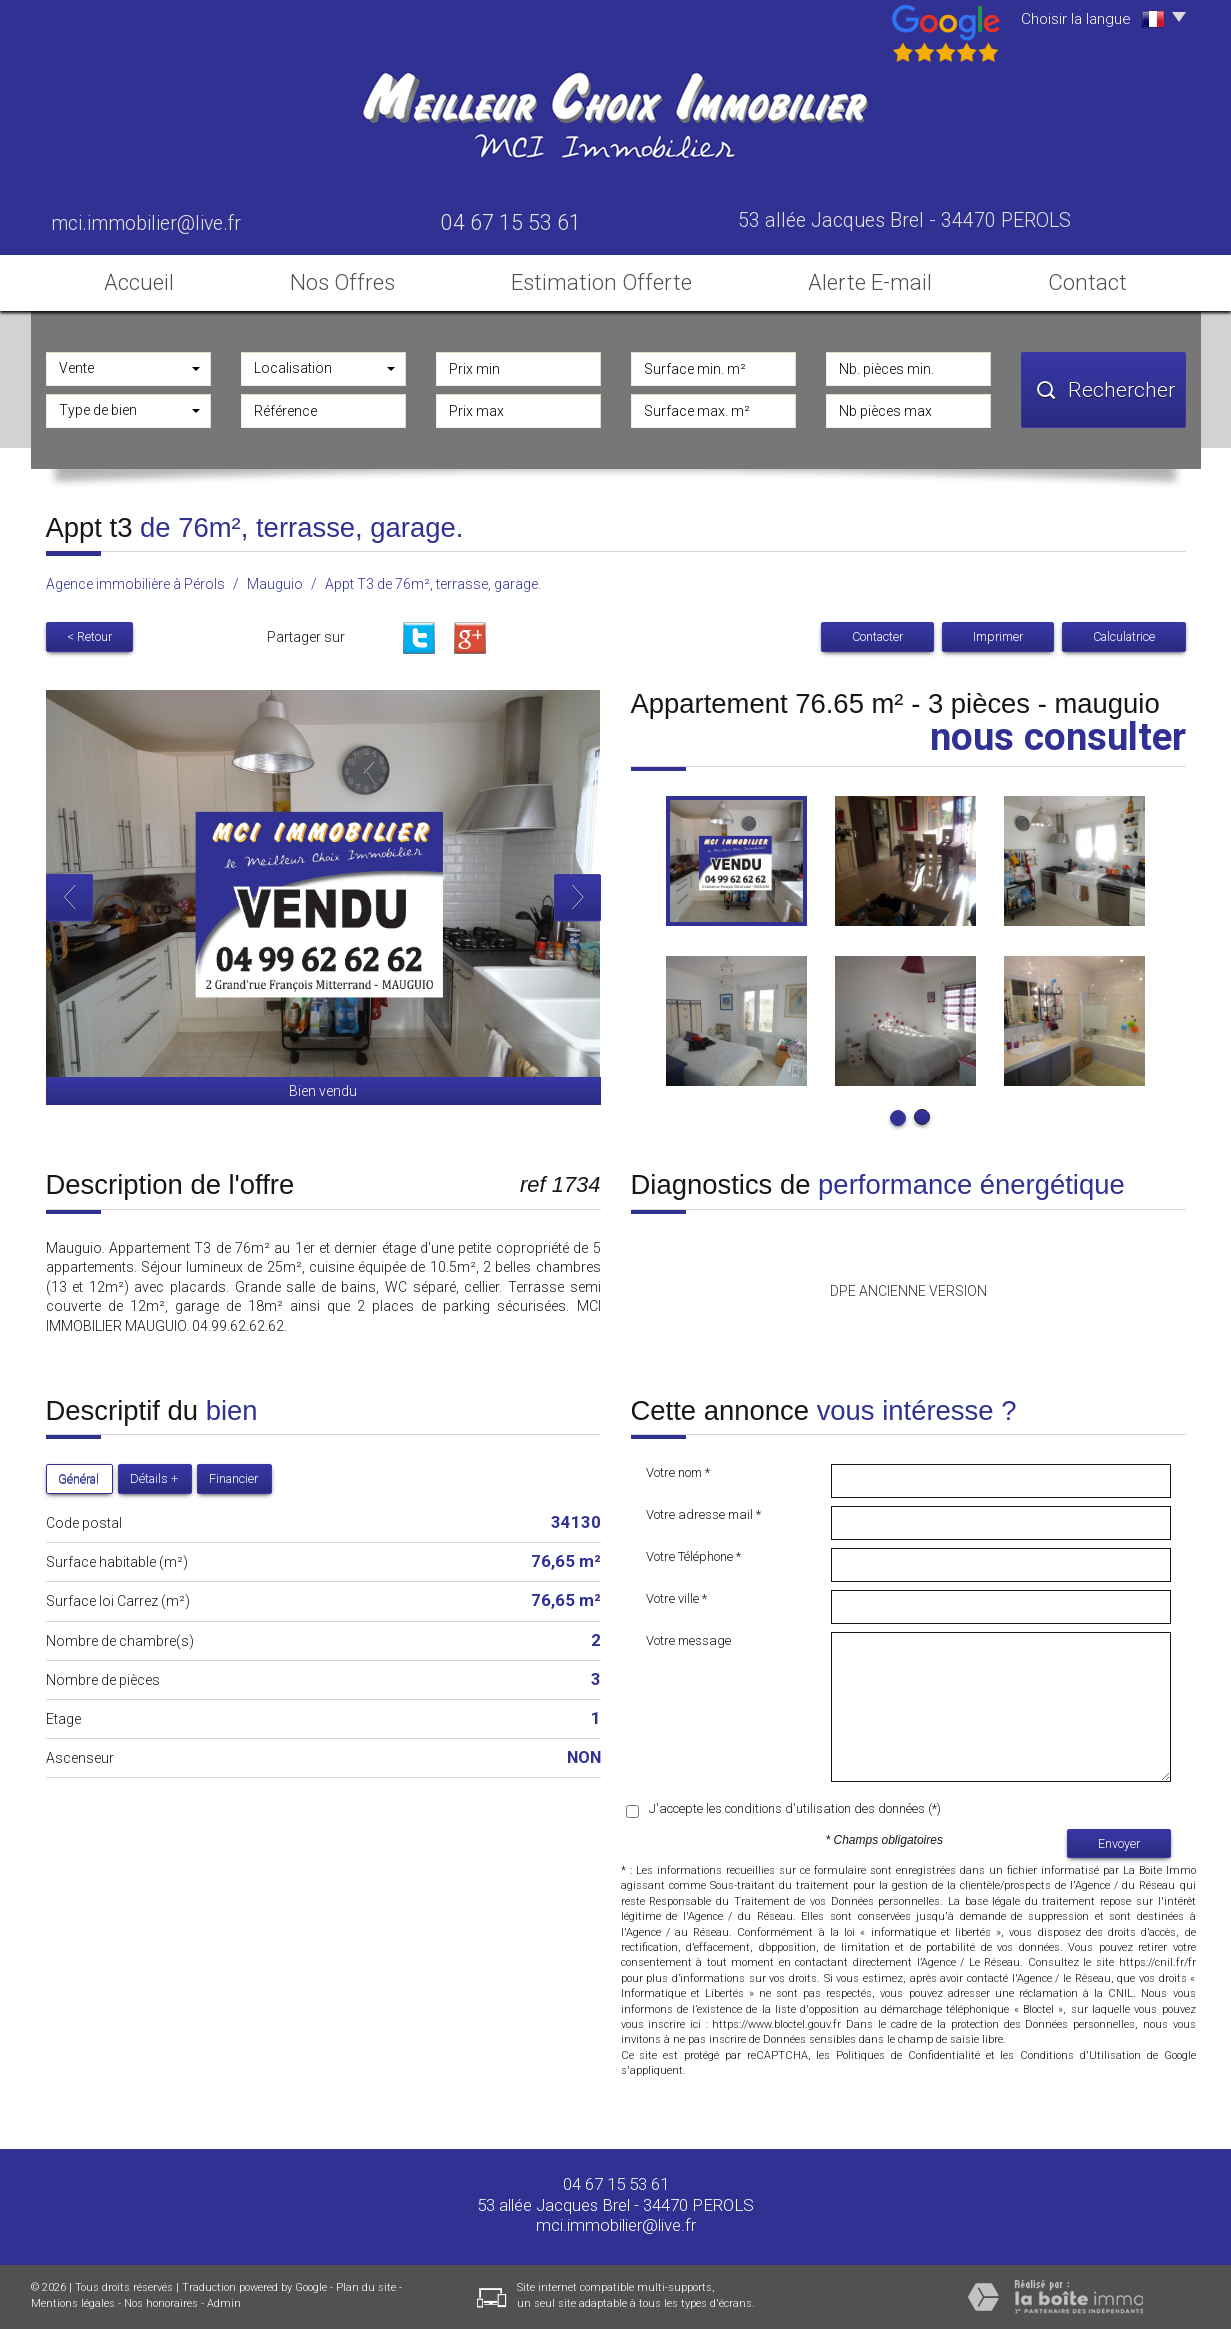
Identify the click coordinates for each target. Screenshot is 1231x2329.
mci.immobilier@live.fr (146, 223)
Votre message (688, 1640)
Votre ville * (676, 1598)
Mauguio (275, 584)
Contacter (877, 636)
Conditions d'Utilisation (1080, 2055)
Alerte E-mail (870, 282)
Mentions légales (73, 2303)
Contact (1087, 282)
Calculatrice (1124, 636)
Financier (233, 1478)
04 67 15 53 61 (616, 2184)
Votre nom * (678, 1472)
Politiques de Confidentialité (908, 2055)
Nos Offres (342, 282)
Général (78, 1478)
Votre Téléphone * (693, 1556)
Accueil (139, 282)
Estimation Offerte (601, 282)
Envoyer (1119, 1843)
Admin (224, 2303)
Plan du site (366, 2287)
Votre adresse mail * (703, 1514)
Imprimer (998, 636)
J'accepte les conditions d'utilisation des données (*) (795, 1808)
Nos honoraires (161, 2303)
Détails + (154, 1478)
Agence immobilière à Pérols (135, 584)
